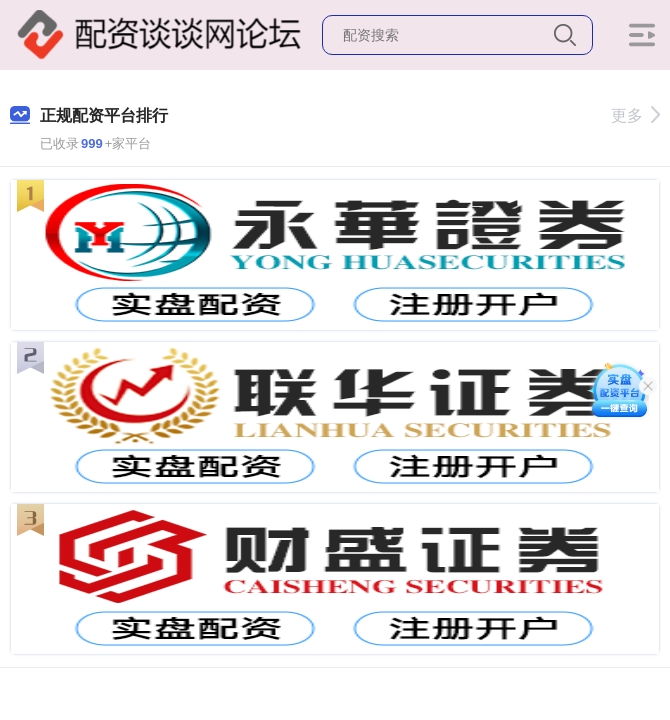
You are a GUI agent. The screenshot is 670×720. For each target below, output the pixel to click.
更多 (635, 115)
